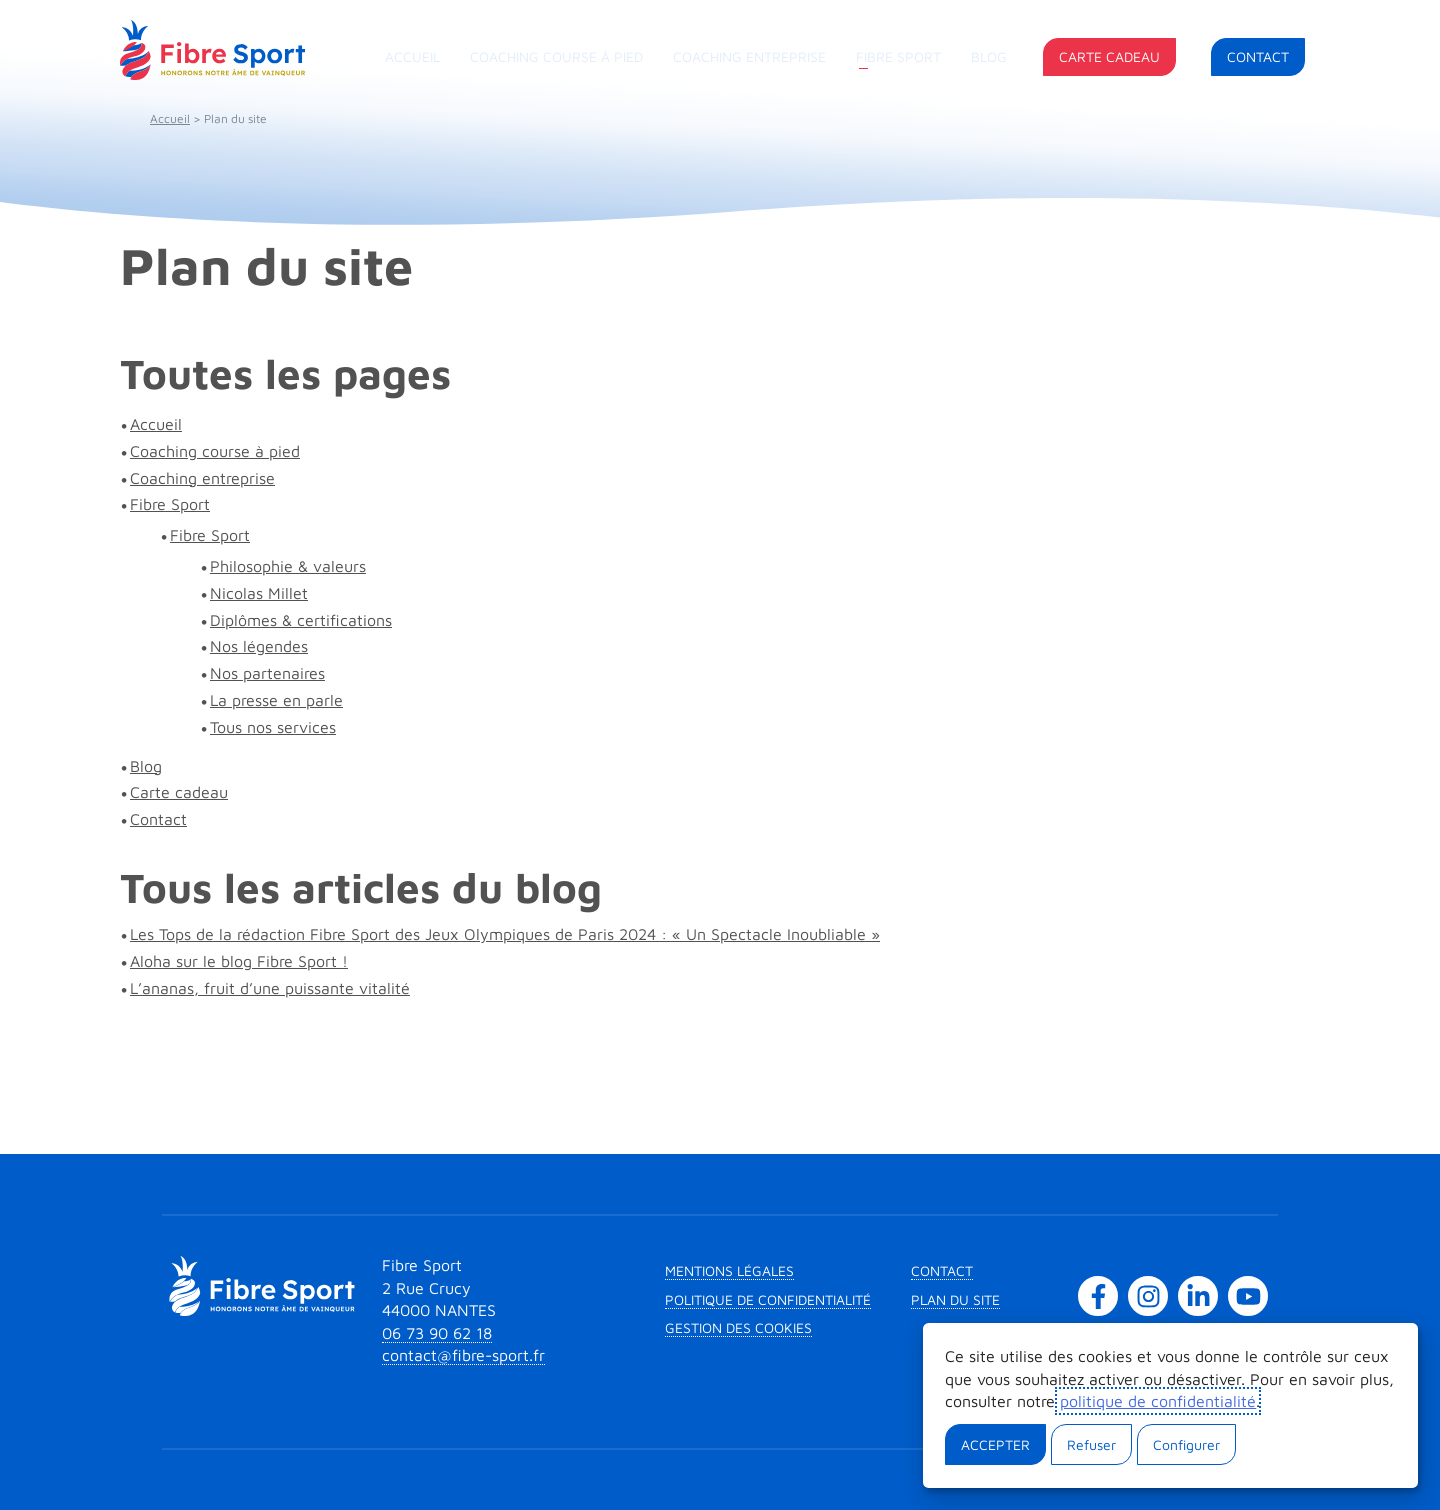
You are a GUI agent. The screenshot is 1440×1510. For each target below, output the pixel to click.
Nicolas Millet (259, 593)
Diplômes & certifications (301, 620)
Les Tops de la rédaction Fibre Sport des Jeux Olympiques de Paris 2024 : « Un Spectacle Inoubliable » (505, 934)
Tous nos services (273, 727)
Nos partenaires (267, 673)
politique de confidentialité (1158, 1401)
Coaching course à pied (556, 56)
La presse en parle (276, 700)
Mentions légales (729, 1270)
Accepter (995, 1444)
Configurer (1186, 1444)
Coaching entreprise (749, 56)
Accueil (412, 56)
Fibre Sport (898, 56)
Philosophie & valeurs (288, 566)
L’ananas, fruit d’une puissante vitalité (270, 988)
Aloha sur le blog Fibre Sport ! (239, 961)
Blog (989, 56)
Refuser (1091, 1444)
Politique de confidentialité (768, 1299)
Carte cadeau (1109, 56)
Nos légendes (259, 646)
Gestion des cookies (738, 1327)
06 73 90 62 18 (437, 1333)
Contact (1258, 56)
